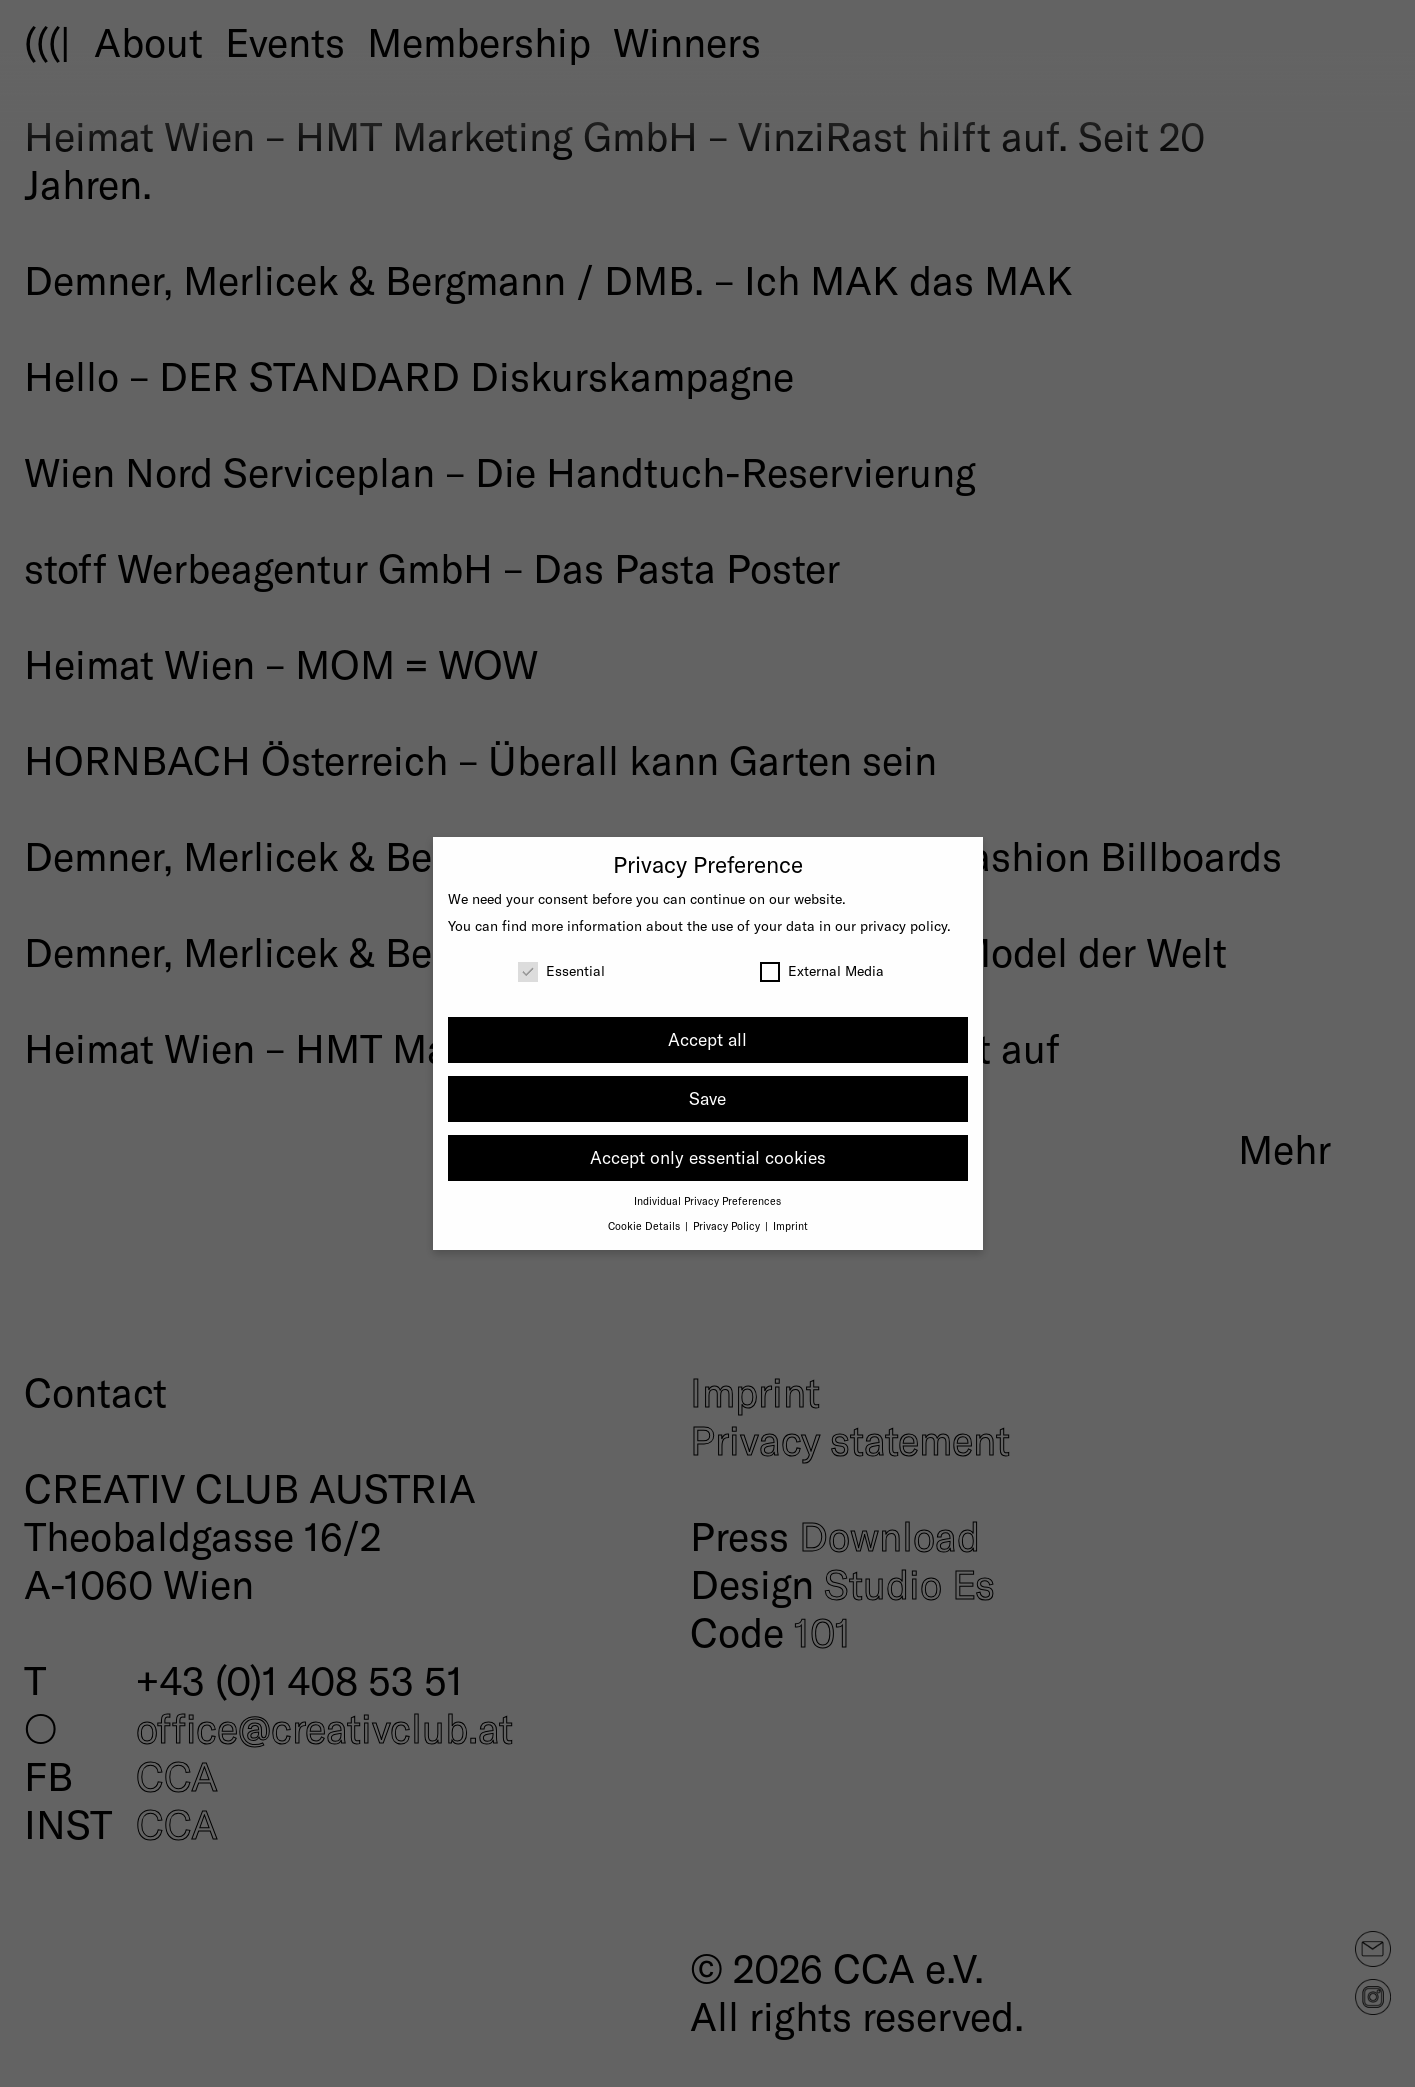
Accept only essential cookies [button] (708, 1157)
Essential (561, 970)
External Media (822, 970)
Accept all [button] (707, 1039)
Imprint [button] (790, 1225)
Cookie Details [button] (645, 1225)
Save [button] (707, 1098)
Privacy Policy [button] (728, 1225)
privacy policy (903, 925)
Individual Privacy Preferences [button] (707, 1200)
